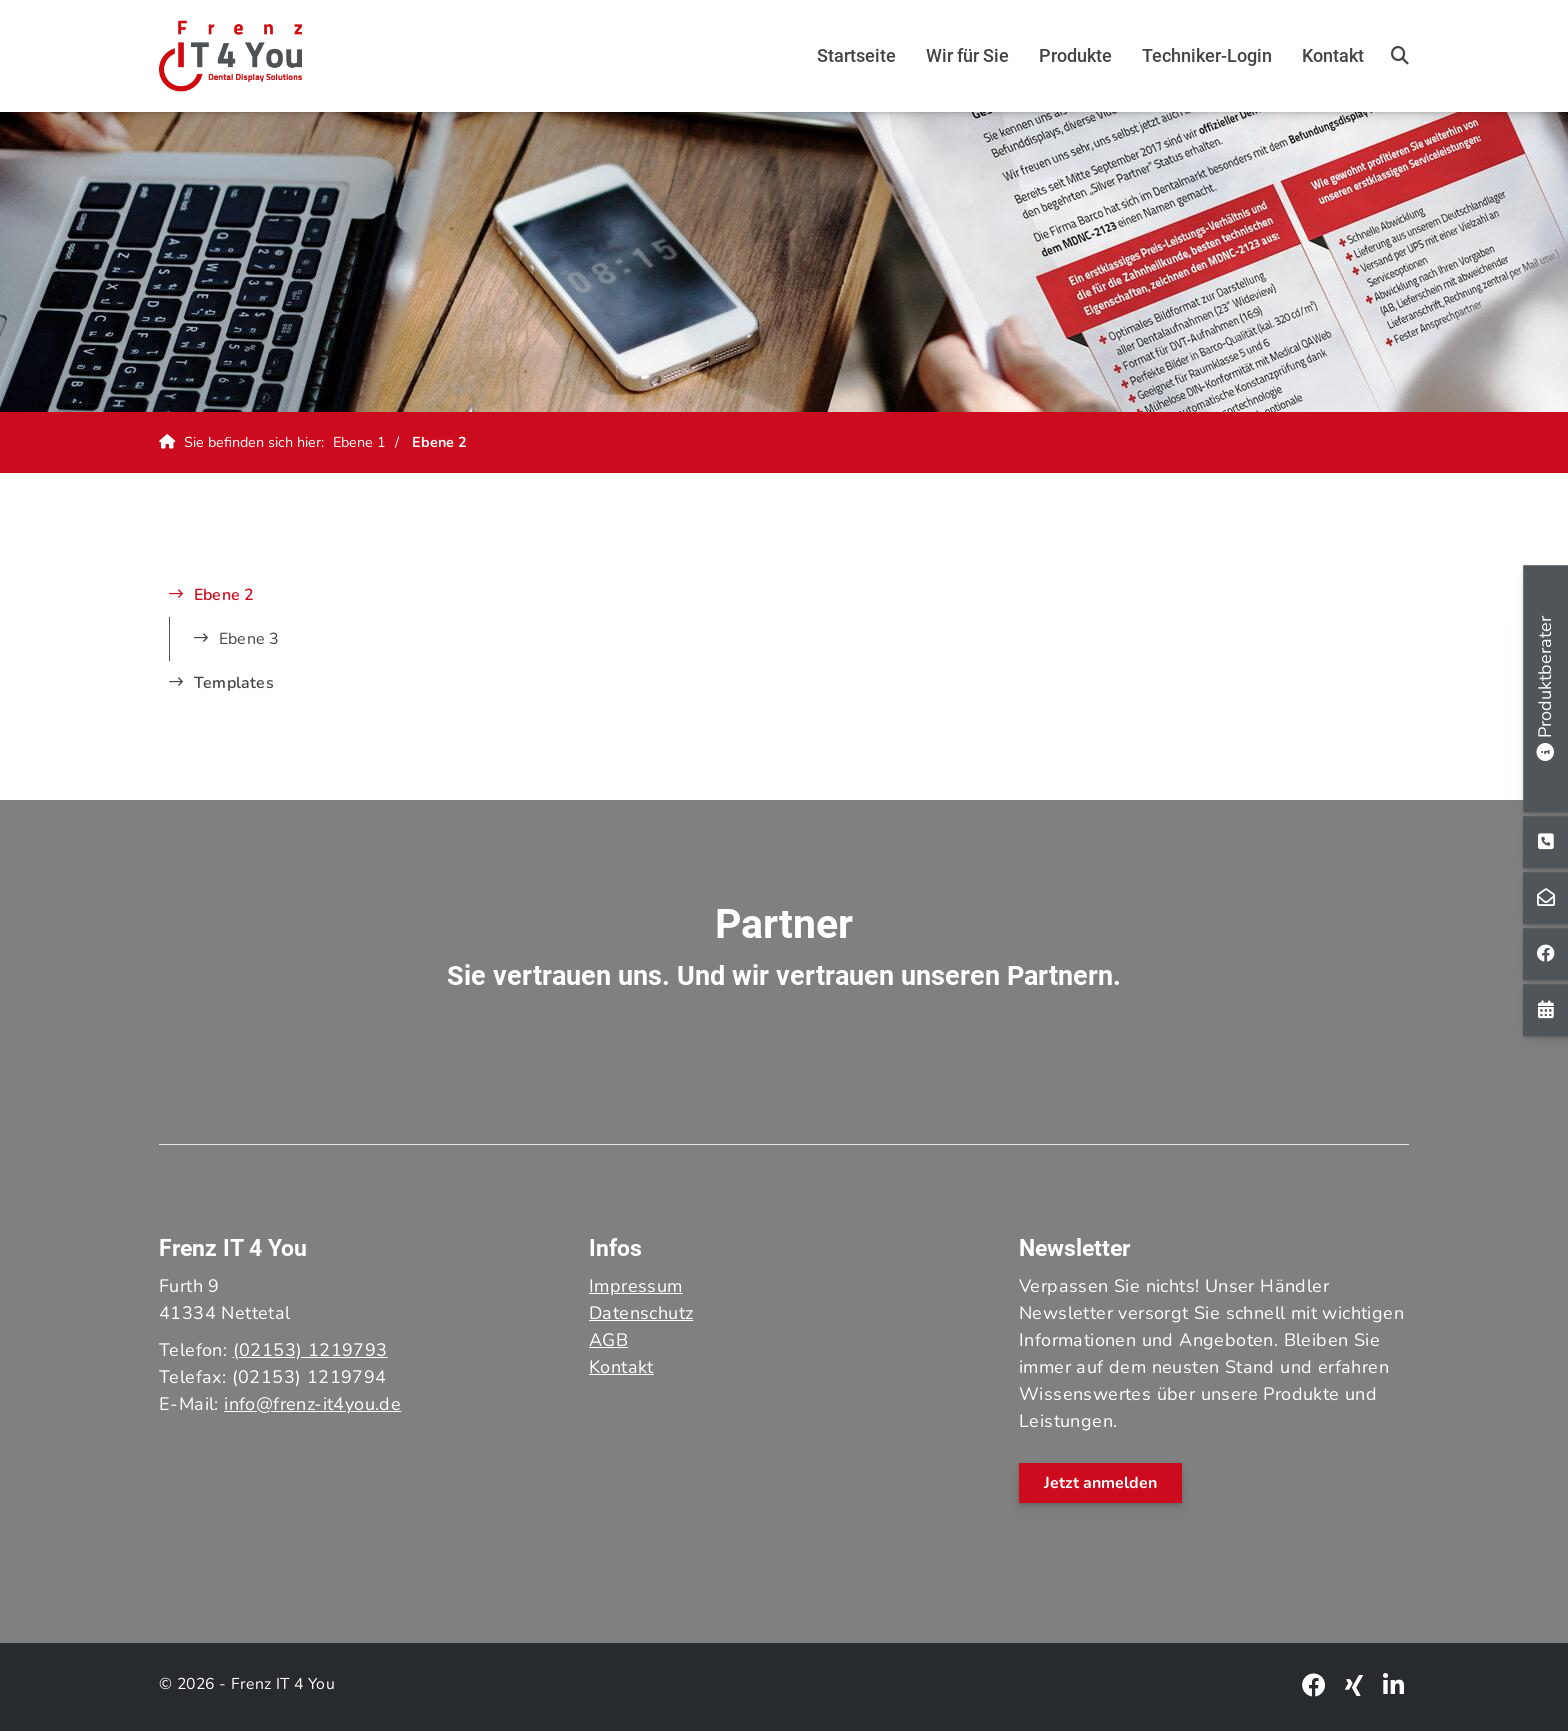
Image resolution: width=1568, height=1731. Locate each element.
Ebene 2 (439, 442)
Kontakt (1333, 55)
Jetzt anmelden (1100, 1483)
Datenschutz (641, 1313)
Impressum (636, 1286)
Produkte (1075, 55)
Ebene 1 (359, 442)
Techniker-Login (1207, 55)
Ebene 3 (249, 639)
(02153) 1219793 (310, 1350)
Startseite (856, 55)
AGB (608, 1340)
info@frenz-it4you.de (312, 1404)
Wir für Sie (967, 55)
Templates (234, 683)
